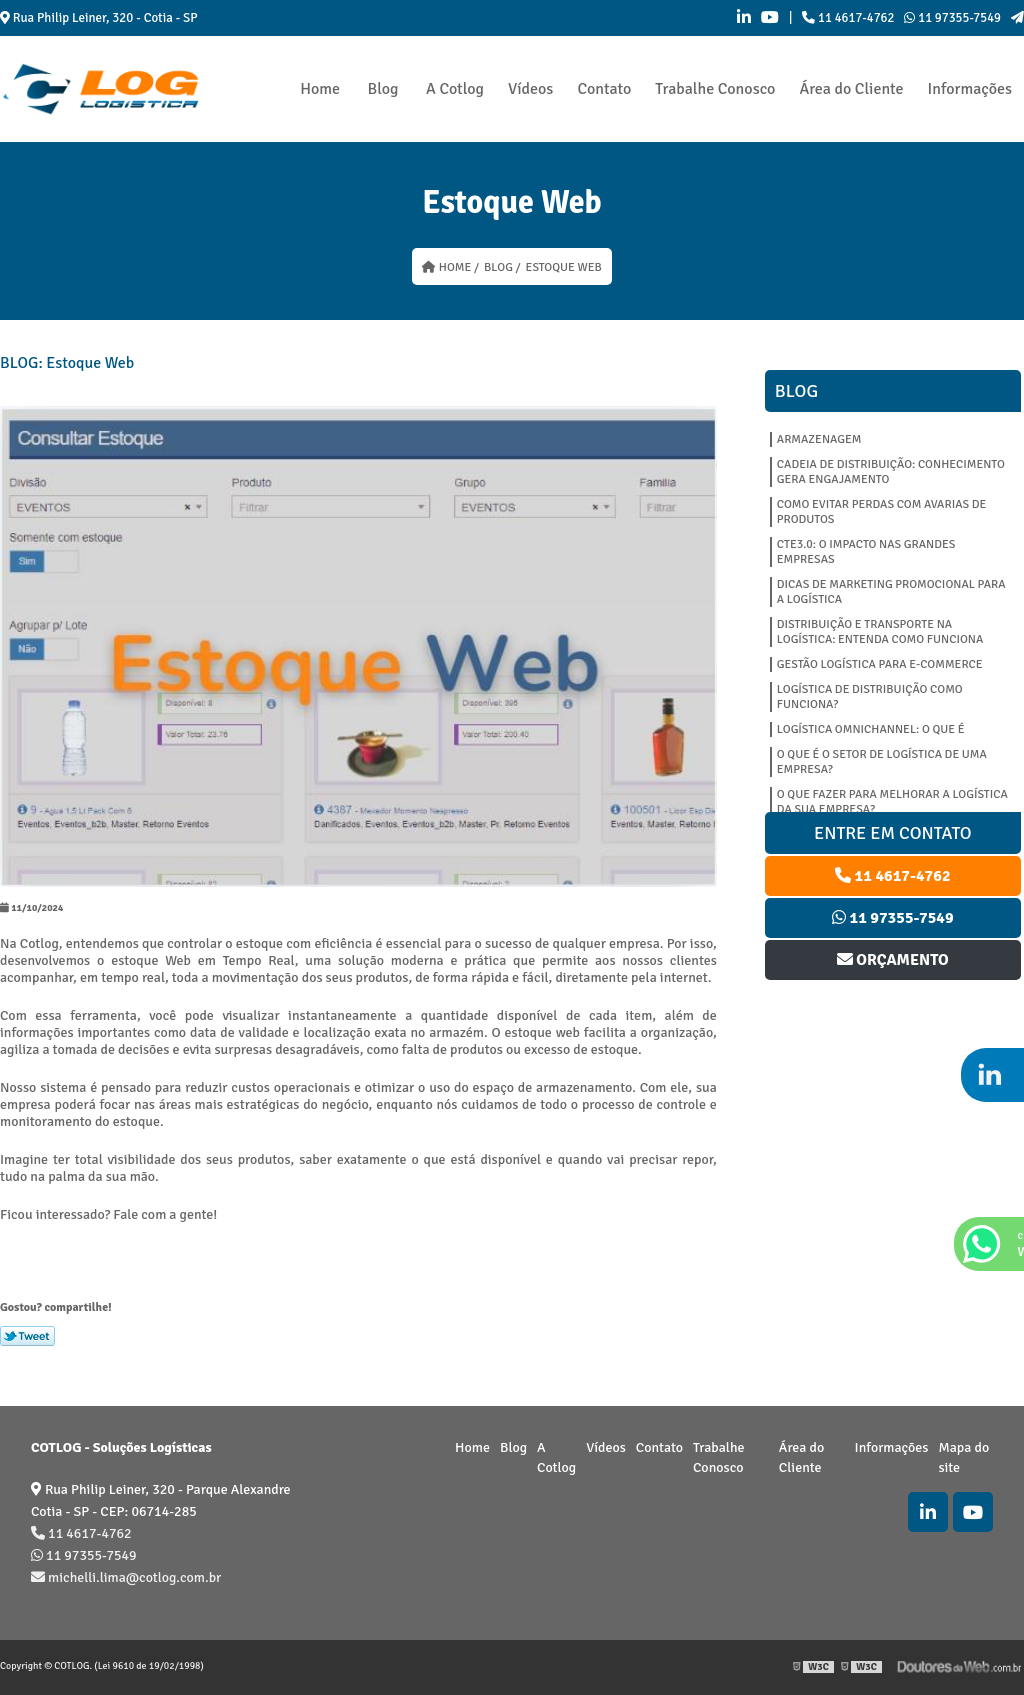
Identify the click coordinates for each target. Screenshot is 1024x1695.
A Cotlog (455, 89)
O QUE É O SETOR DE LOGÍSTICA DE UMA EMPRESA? (882, 762)
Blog (383, 89)
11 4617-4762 (848, 18)
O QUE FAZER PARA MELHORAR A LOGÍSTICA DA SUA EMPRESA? (892, 802)
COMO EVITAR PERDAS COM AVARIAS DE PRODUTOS (882, 512)
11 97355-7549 (952, 18)
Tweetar (27, 1336)
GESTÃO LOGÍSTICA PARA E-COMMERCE (880, 664)
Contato (604, 89)
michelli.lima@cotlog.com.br (126, 1577)
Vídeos (530, 89)
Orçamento (893, 960)
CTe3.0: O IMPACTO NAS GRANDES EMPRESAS (866, 552)
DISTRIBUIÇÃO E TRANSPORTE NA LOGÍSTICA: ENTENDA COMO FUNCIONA (880, 632)
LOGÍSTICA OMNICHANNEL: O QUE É (871, 729)
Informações (970, 89)
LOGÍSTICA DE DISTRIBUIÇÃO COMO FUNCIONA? (870, 697)
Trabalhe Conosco (715, 89)
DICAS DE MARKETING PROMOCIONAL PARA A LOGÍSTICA (891, 592)
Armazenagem (819, 439)
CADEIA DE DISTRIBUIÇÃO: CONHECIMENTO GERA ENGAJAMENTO (891, 472)
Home (320, 89)
